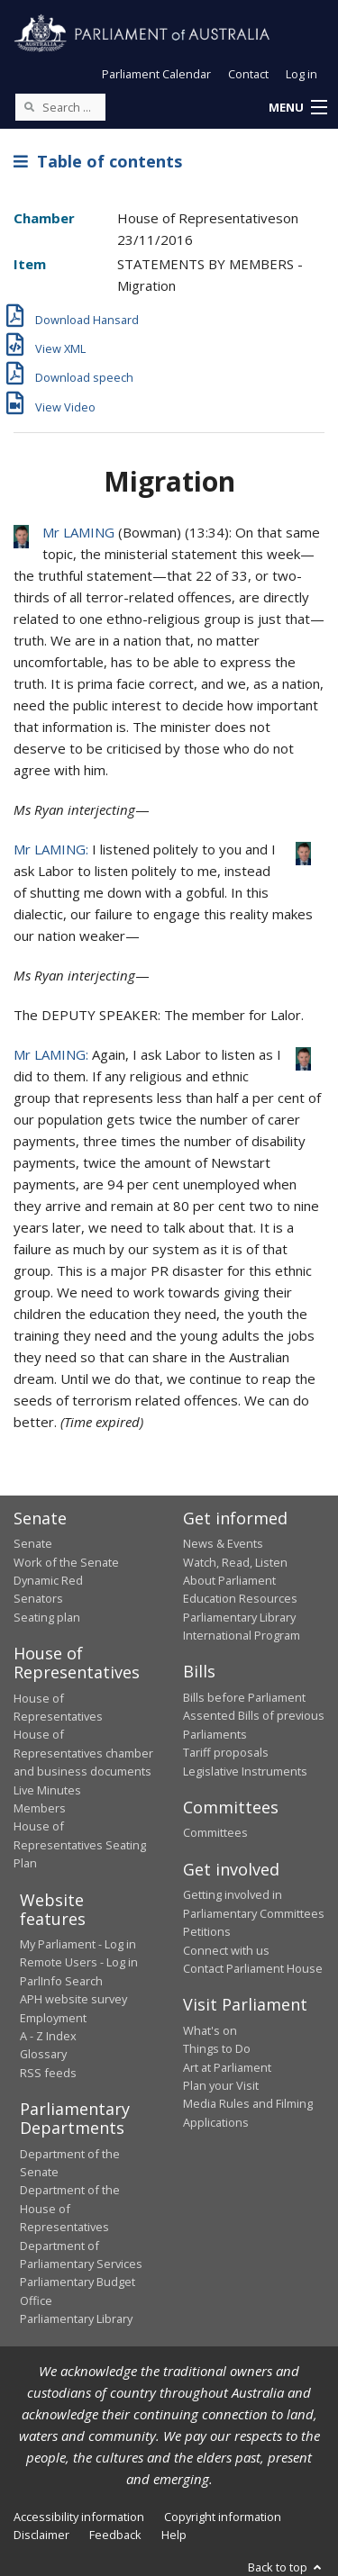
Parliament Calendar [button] (156, 74)
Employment (53, 2018)
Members (40, 1808)
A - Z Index (48, 2036)
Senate (33, 1543)
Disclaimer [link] (41, 2534)
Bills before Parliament (244, 1697)
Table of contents (98, 161)
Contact (248, 74)
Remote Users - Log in (79, 1962)
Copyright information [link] (222, 2516)
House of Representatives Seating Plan (80, 1844)
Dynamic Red (48, 1580)
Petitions (207, 1931)
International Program (241, 1635)
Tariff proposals (226, 1752)
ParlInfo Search (61, 1981)
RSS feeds (48, 2073)
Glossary (43, 2054)
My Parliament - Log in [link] (78, 1944)
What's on (210, 2030)
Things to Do (217, 2048)
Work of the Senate (66, 1562)
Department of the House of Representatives (70, 2208)
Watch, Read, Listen (235, 1562)
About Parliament (229, 1580)
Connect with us (226, 1950)
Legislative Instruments (245, 1771)
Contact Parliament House (253, 1968)
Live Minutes (47, 1790)
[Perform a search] (28, 106)
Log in (301, 74)
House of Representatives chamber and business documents (83, 1752)
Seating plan (47, 1617)
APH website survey (73, 1999)
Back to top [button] (286, 2567)
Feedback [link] (115, 2534)
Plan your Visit (221, 2085)
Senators (38, 1598)
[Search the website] (60, 107)
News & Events (223, 1543)
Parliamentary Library (239, 1617)
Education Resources (240, 1598)
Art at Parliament (227, 2067)
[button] (297, 108)
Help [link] (174, 2534)
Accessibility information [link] (79, 2516)
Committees (215, 1832)
